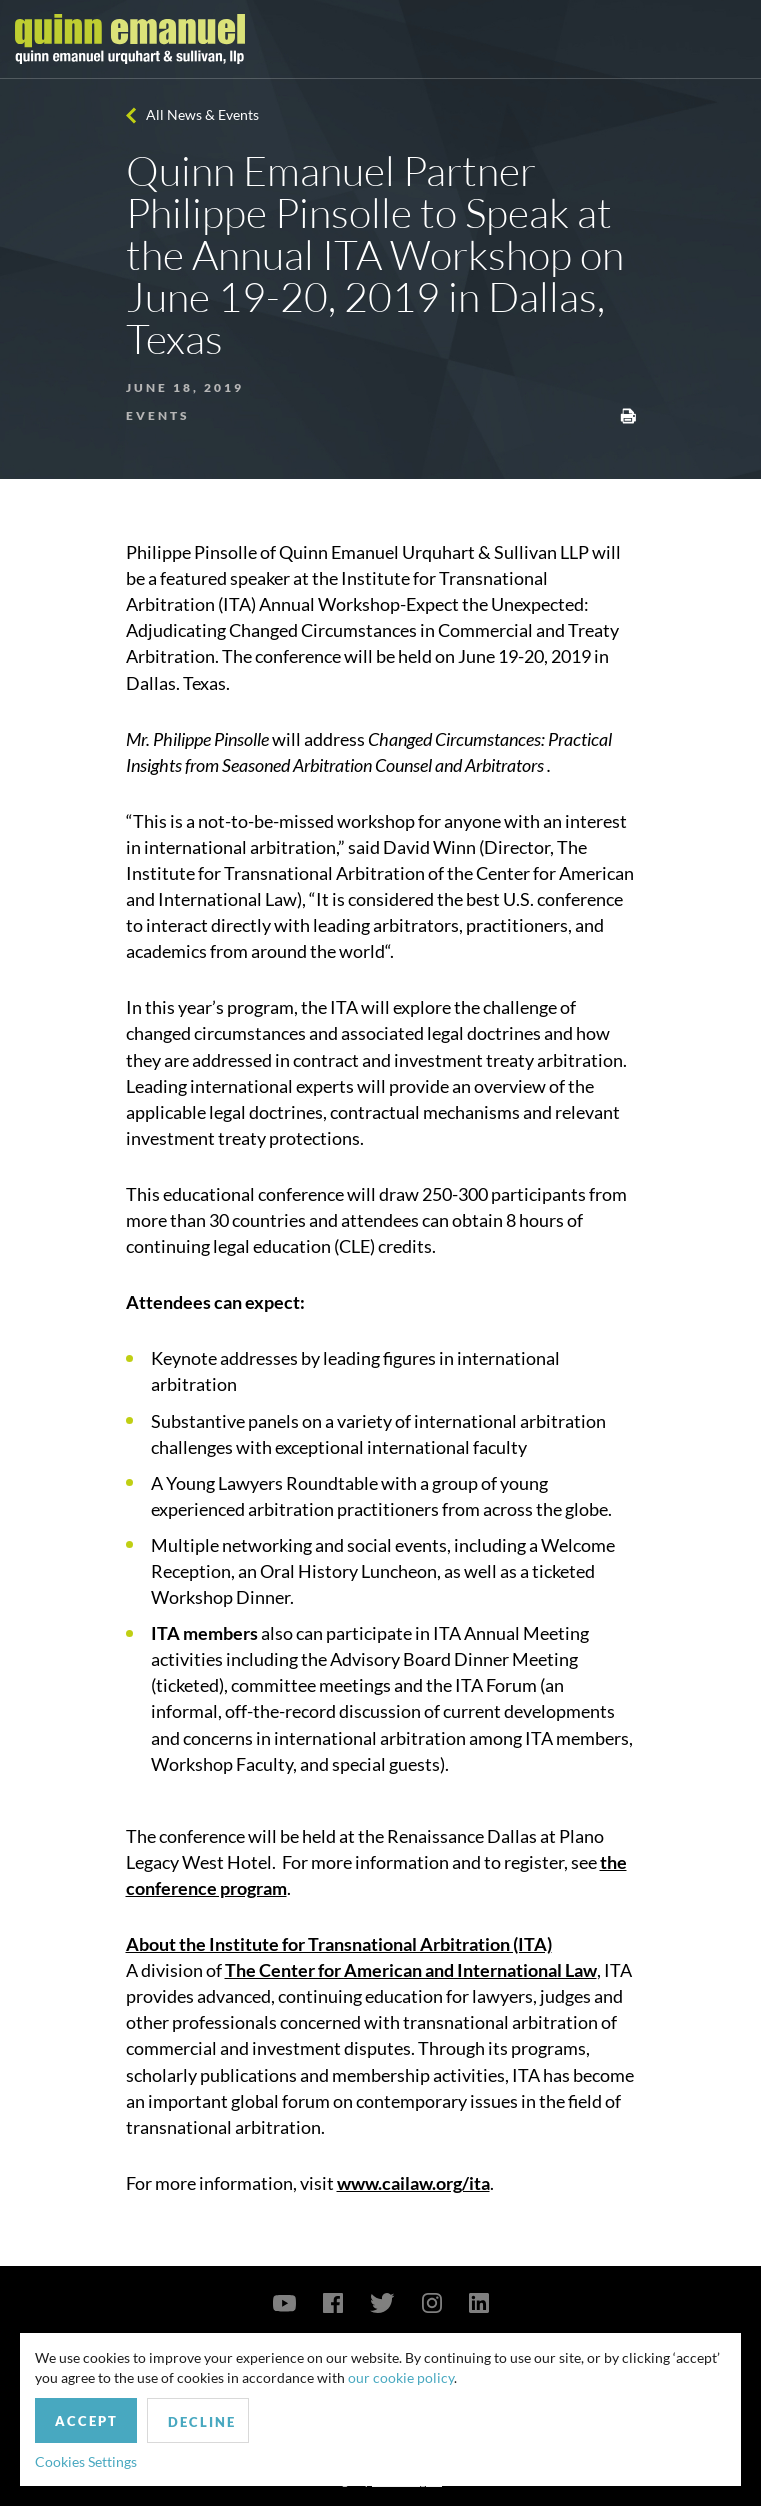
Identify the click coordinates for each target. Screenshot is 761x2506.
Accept (86, 2421)
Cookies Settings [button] (86, 2461)
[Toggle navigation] (728, 39)
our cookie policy (401, 2377)
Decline (202, 2422)
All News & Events (202, 114)
